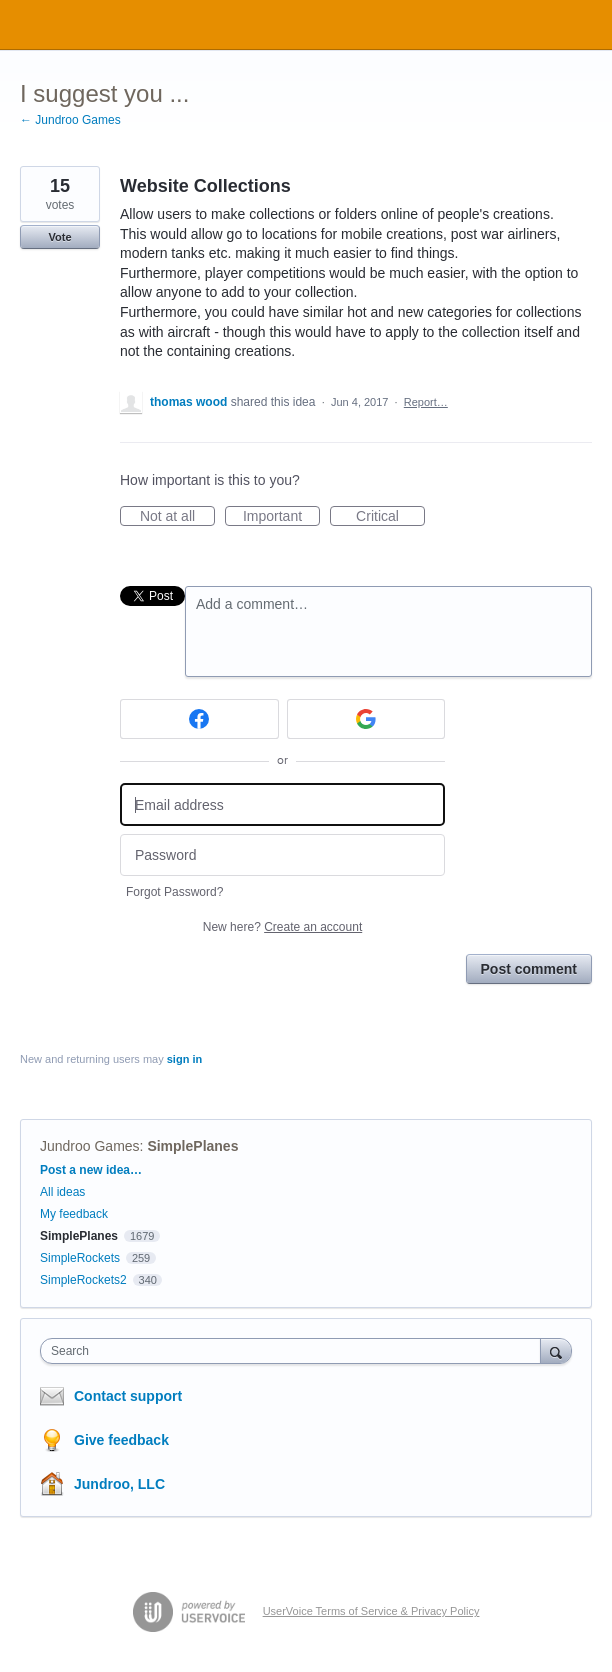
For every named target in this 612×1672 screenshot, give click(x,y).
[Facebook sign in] (199, 719)
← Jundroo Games (70, 120)
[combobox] (295, 1351)
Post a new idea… (91, 1170)
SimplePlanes (192, 1146)
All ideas (62, 1192)
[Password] (282, 855)
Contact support (128, 1396)
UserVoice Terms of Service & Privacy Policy (371, 1611)
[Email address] (282, 804)
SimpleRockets (80, 1258)
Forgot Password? (174, 892)
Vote (59, 237)
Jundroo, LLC (119, 1484)
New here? (282, 927)
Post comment (529, 969)
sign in (184, 1059)
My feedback (74, 1214)
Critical (390, 517)
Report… (426, 402)
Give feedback (121, 1440)
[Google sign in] (366, 719)
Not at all (177, 517)
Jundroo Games (90, 1146)
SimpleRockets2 (83, 1280)
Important (281, 517)
